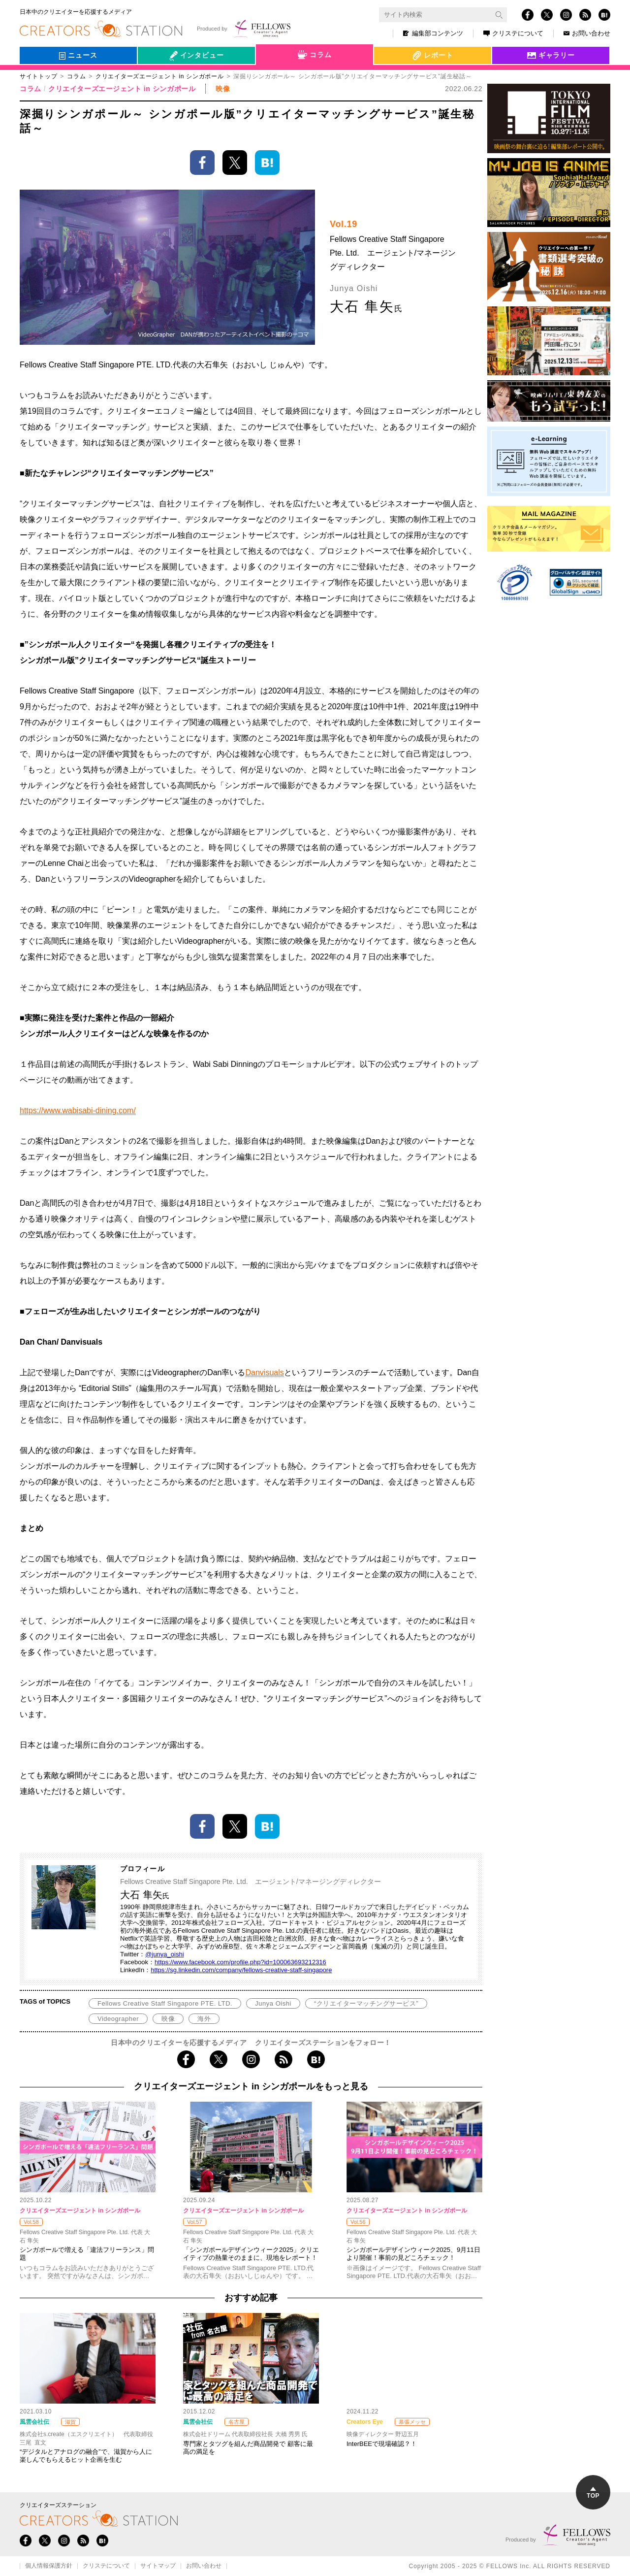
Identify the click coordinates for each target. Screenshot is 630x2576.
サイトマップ (158, 2566)
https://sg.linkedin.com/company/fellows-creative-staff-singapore (241, 1970)
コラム (76, 76)
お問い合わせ (587, 33)
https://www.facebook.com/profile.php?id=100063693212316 (240, 1962)
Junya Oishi (273, 2003)
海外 (204, 2018)
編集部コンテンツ (433, 33)
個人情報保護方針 (48, 2566)
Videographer (118, 2018)
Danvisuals (264, 1372)
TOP (593, 2493)
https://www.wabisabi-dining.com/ (78, 1110)
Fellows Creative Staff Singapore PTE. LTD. (164, 2003)
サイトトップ (38, 76)
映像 (168, 2018)
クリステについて (513, 33)
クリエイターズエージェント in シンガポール (121, 89)
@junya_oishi (164, 1954)
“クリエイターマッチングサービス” (366, 2003)
